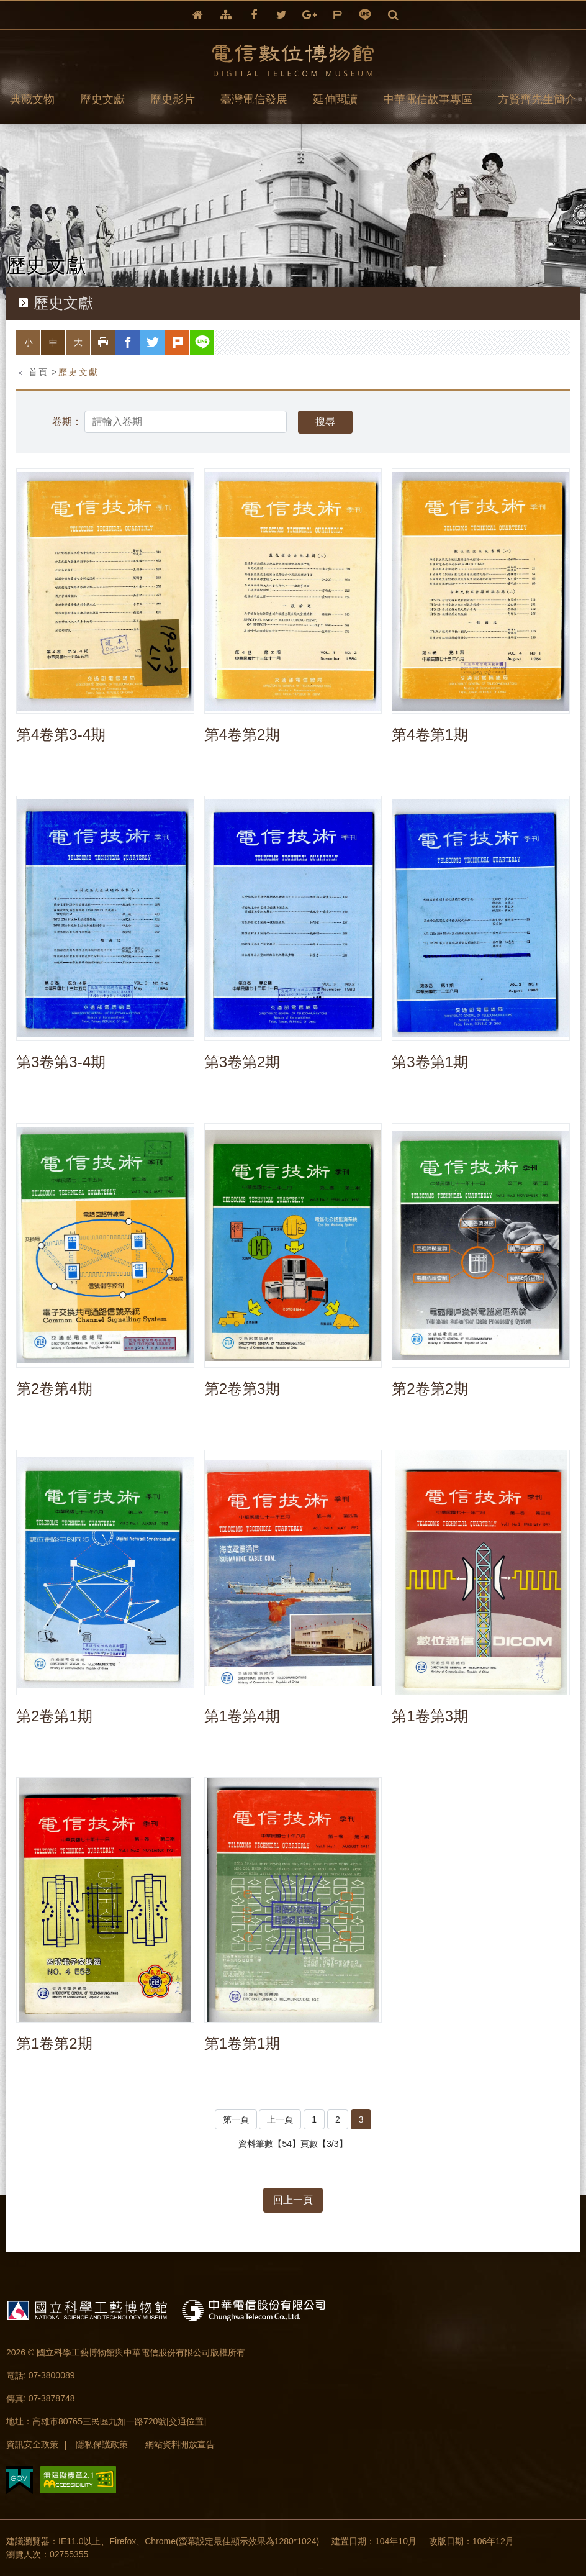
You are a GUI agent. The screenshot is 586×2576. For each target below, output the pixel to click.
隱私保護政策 (102, 2444)
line (365, 15)
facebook (254, 15)
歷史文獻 (78, 372)
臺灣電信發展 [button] (253, 99)
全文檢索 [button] (393, 15)
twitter (281, 15)
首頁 (39, 372)
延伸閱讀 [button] (335, 99)
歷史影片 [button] (172, 99)
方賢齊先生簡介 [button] (537, 99)
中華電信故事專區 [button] (427, 99)
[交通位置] (186, 2421)
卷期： (67, 422)
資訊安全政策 (32, 2444)
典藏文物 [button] (32, 99)
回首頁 (197, 15)
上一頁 (280, 2119)
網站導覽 (226, 15)
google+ (309, 15)
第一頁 (236, 2119)
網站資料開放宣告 (180, 2444)
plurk (337, 15)
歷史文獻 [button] (102, 99)
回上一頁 (293, 2200)
